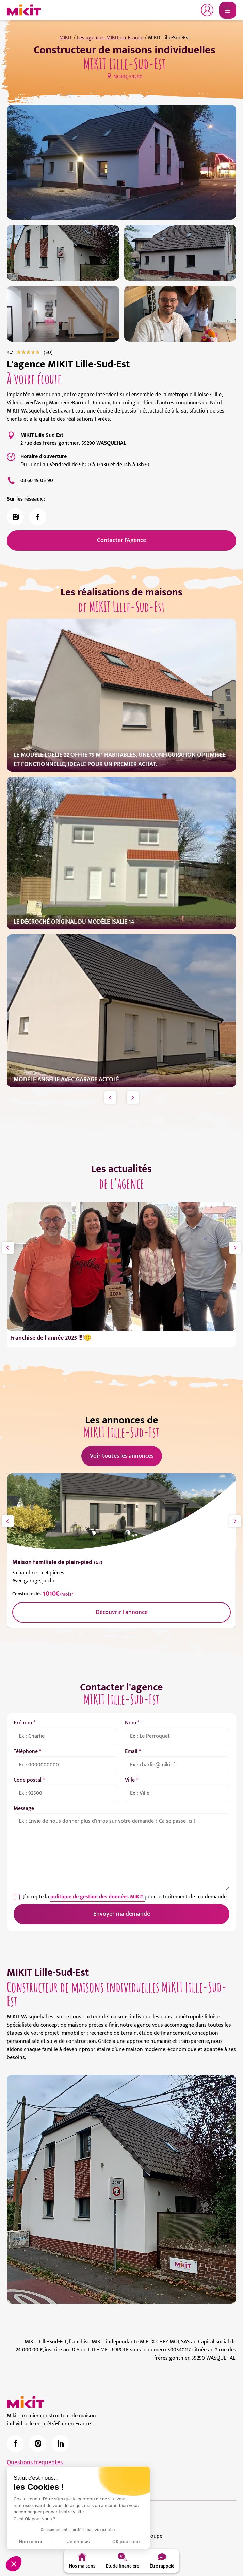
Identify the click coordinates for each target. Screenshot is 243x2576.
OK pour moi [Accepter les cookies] (126, 2542)
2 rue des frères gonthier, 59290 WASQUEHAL (73, 443)
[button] (13, 2564)
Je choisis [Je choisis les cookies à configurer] (78, 2542)
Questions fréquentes (35, 2462)
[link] (48, 353)
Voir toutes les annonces (121, 1456)
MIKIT (65, 37)
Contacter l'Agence (121, 540)
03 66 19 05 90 (36, 480)
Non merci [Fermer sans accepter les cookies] (30, 2542)
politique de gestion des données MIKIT (97, 1897)
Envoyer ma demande (121, 1914)
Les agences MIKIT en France (110, 37)
